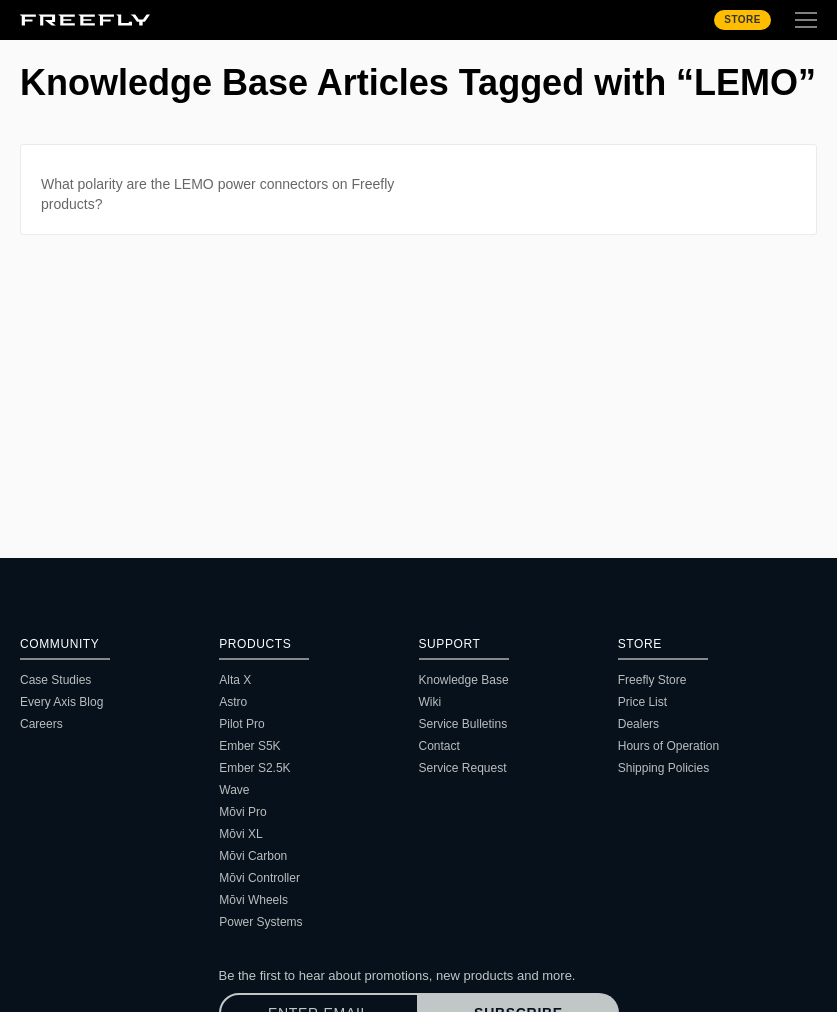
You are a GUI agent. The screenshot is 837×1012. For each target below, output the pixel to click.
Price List (642, 702)
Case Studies (55, 680)
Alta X (235, 680)
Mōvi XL (240, 834)
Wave (234, 790)
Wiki (430, 702)
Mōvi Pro (242, 812)
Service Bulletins (463, 724)
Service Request (463, 768)
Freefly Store (652, 680)
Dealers (638, 724)
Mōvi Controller (259, 878)
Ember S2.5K (254, 768)
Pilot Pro (241, 724)
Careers (41, 724)
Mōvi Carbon (253, 856)
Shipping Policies (663, 768)
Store (742, 19)
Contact (439, 746)
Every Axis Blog (61, 702)
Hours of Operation (668, 746)
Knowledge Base (464, 680)
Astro (233, 702)
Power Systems (260, 922)
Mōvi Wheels (253, 900)
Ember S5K (249, 746)
